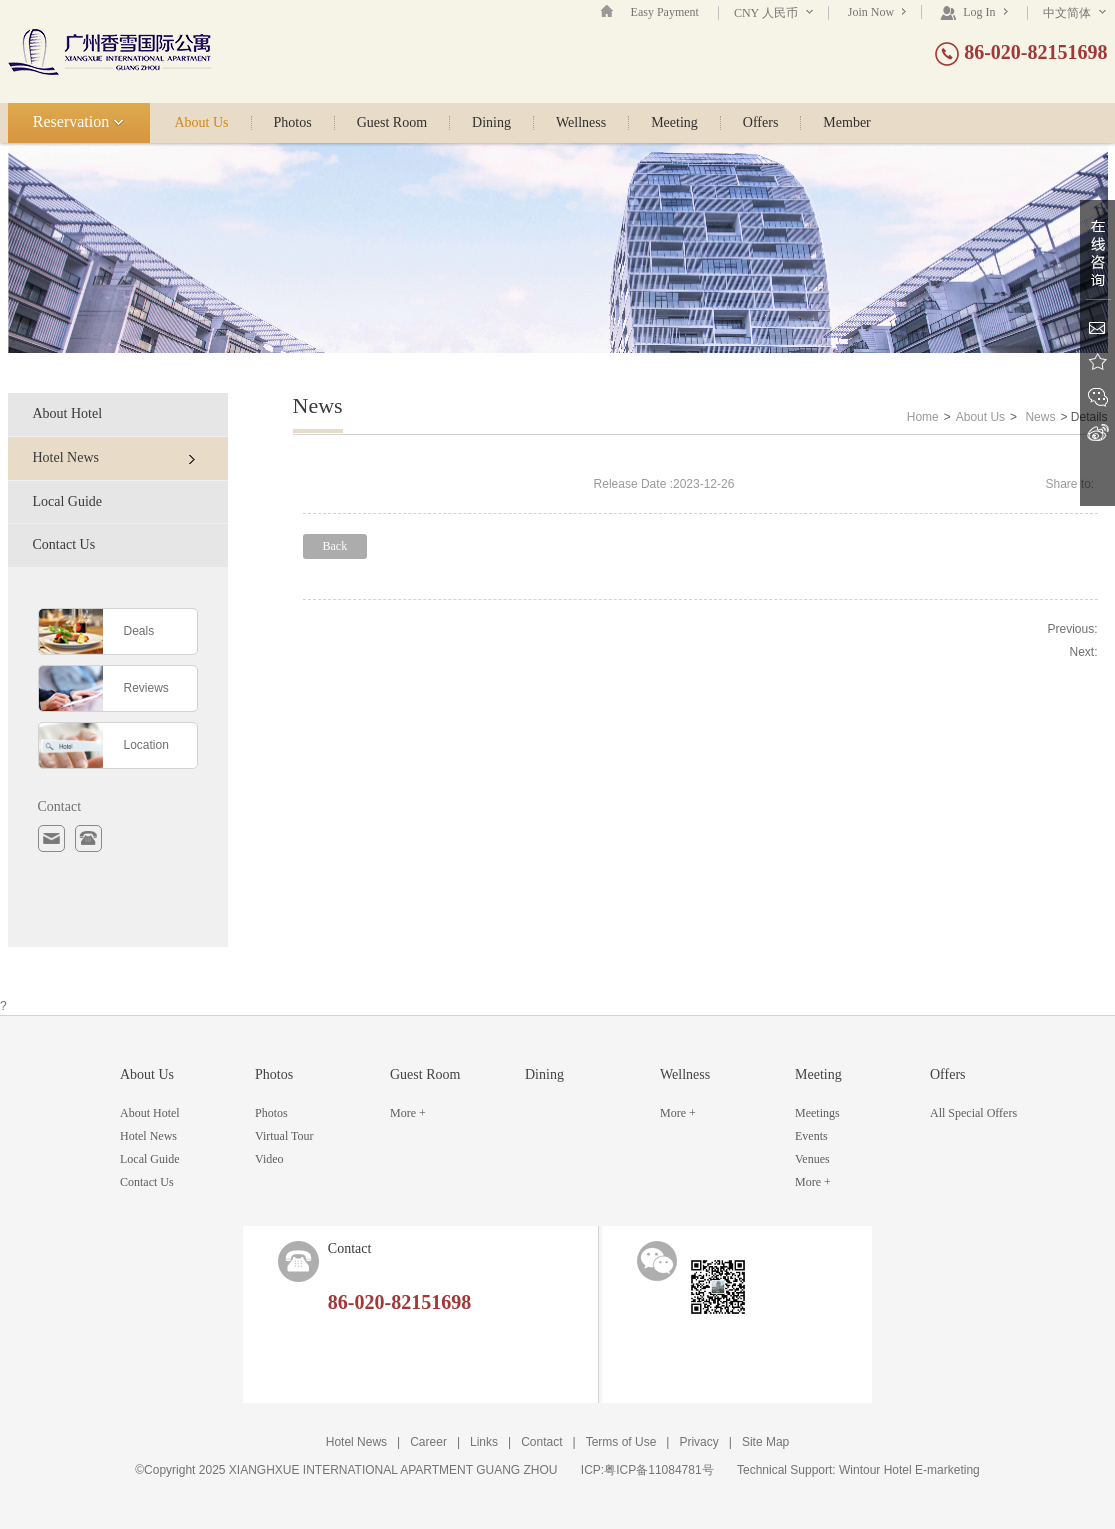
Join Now (877, 12)
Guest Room (392, 123)
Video (269, 1159)
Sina (1097, 432)
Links (484, 1442)
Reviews (146, 688)
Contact (541, 1442)
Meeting (674, 123)
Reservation (78, 121)
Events (811, 1136)
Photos (293, 123)
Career (428, 1442)
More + (408, 1113)
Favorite (1097, 362)
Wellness (581, 123)
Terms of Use (621, 1442)
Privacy (698, 1442)
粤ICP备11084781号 (658, 1470)
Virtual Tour (284, 1136)
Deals (139, 631)
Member (846, 123)
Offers (761, 123)
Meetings (817, 1113)
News (1040, 417)
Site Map (765, 1442)
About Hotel (68, 413)
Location (146, 745)
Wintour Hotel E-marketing (909, 1470)
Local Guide (68, 501)
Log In (973, 12)
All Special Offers (973, 1113)
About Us (202, 123)
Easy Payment (665, 12)
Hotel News (114, 457)
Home (923, 417)
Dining (491, 123)
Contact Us (64, 544)
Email (1097, 327)
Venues (812, 1159)
